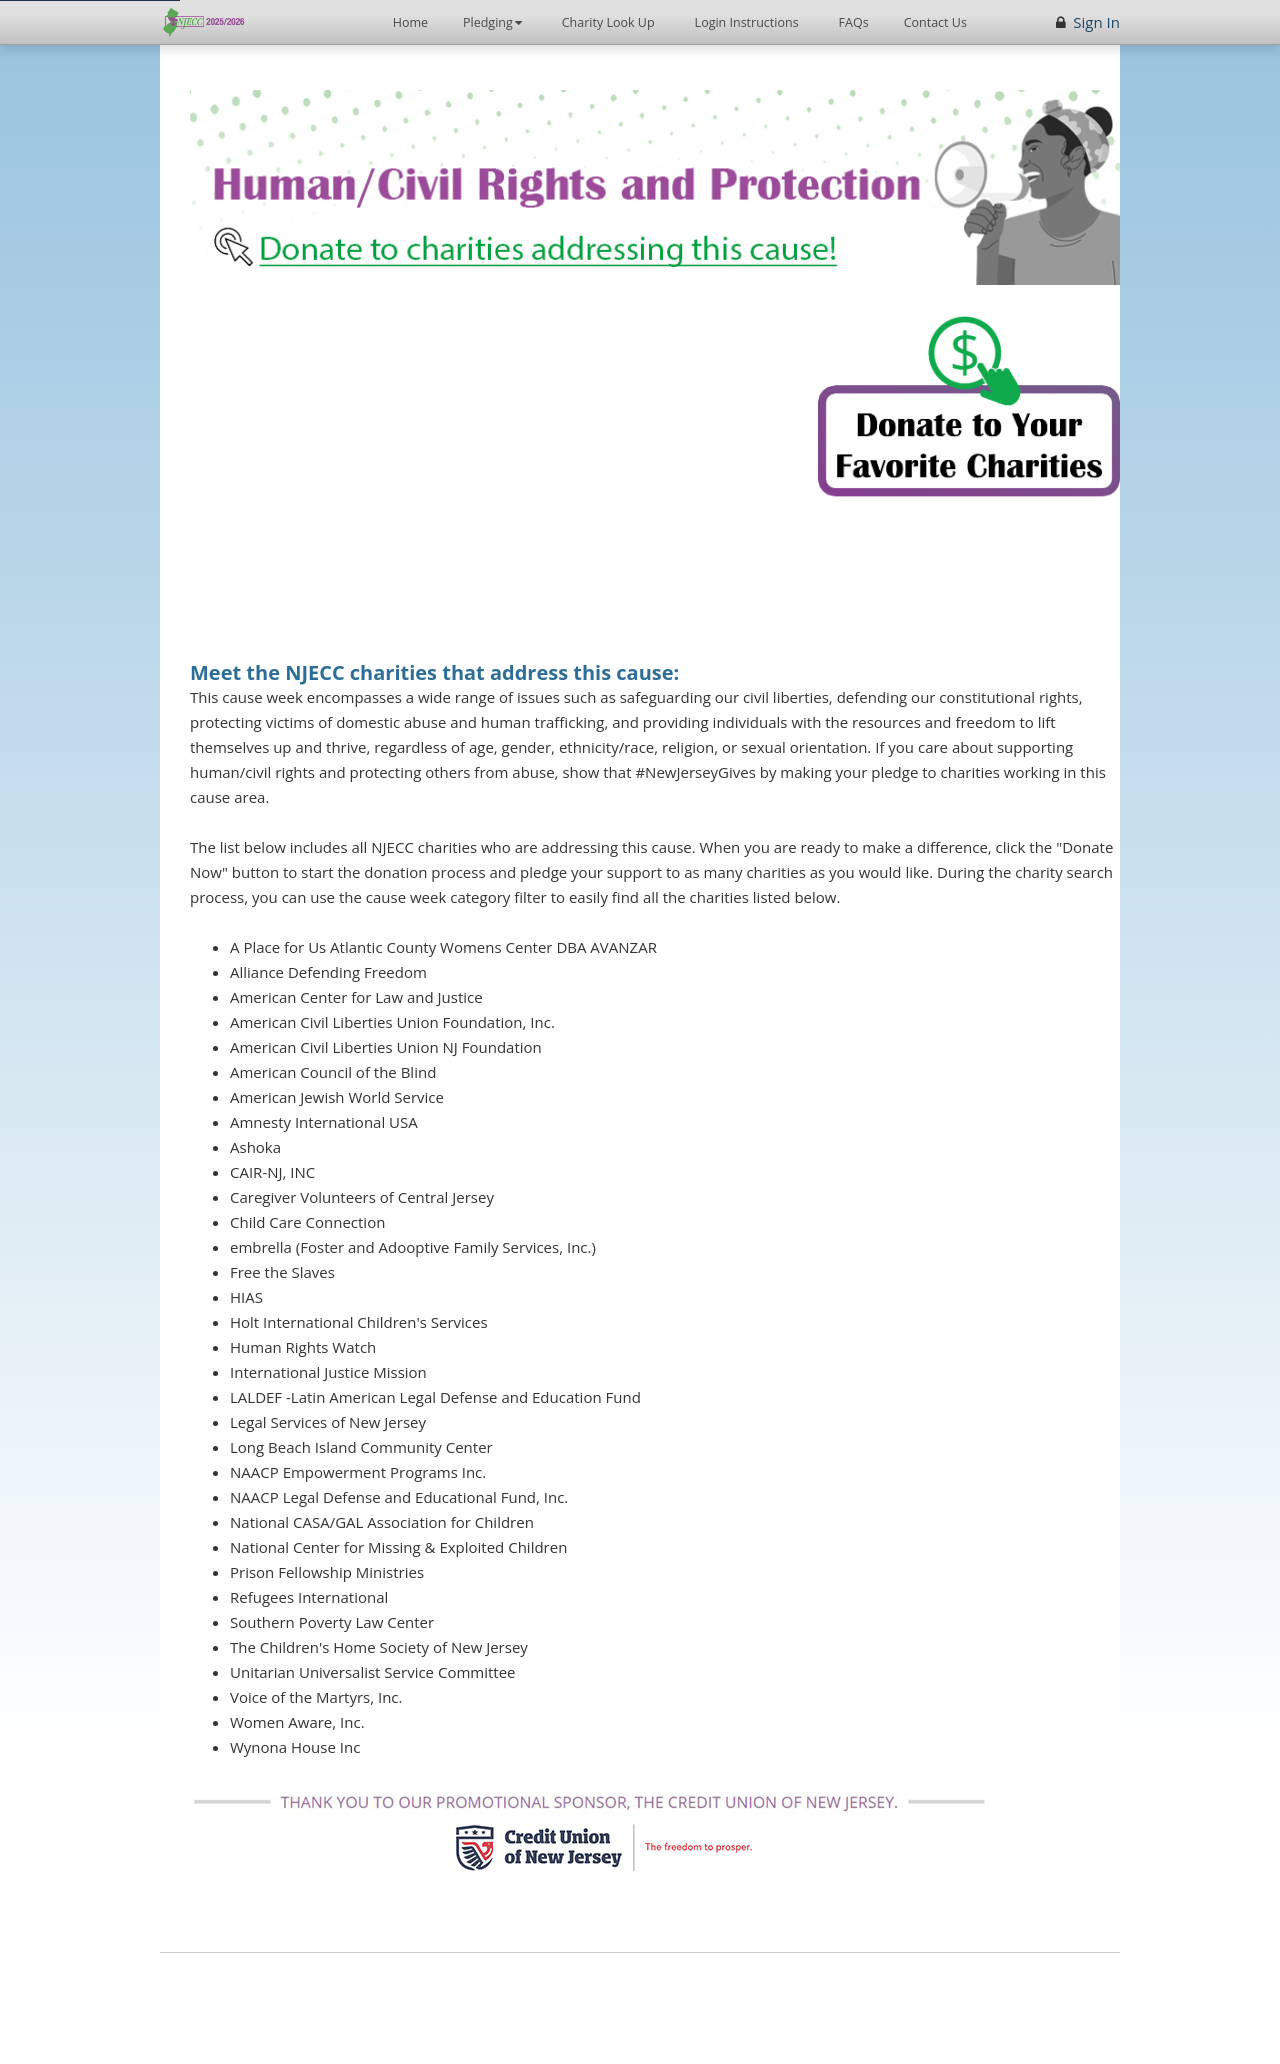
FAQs (854, 22)
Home (410, 22)
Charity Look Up (608, 22)
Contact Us (935, 22)
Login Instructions (747, 22)
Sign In (1096, 22)
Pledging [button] (500, 15)
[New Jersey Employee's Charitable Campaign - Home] (206, 22)
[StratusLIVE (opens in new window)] (681, 1995)
